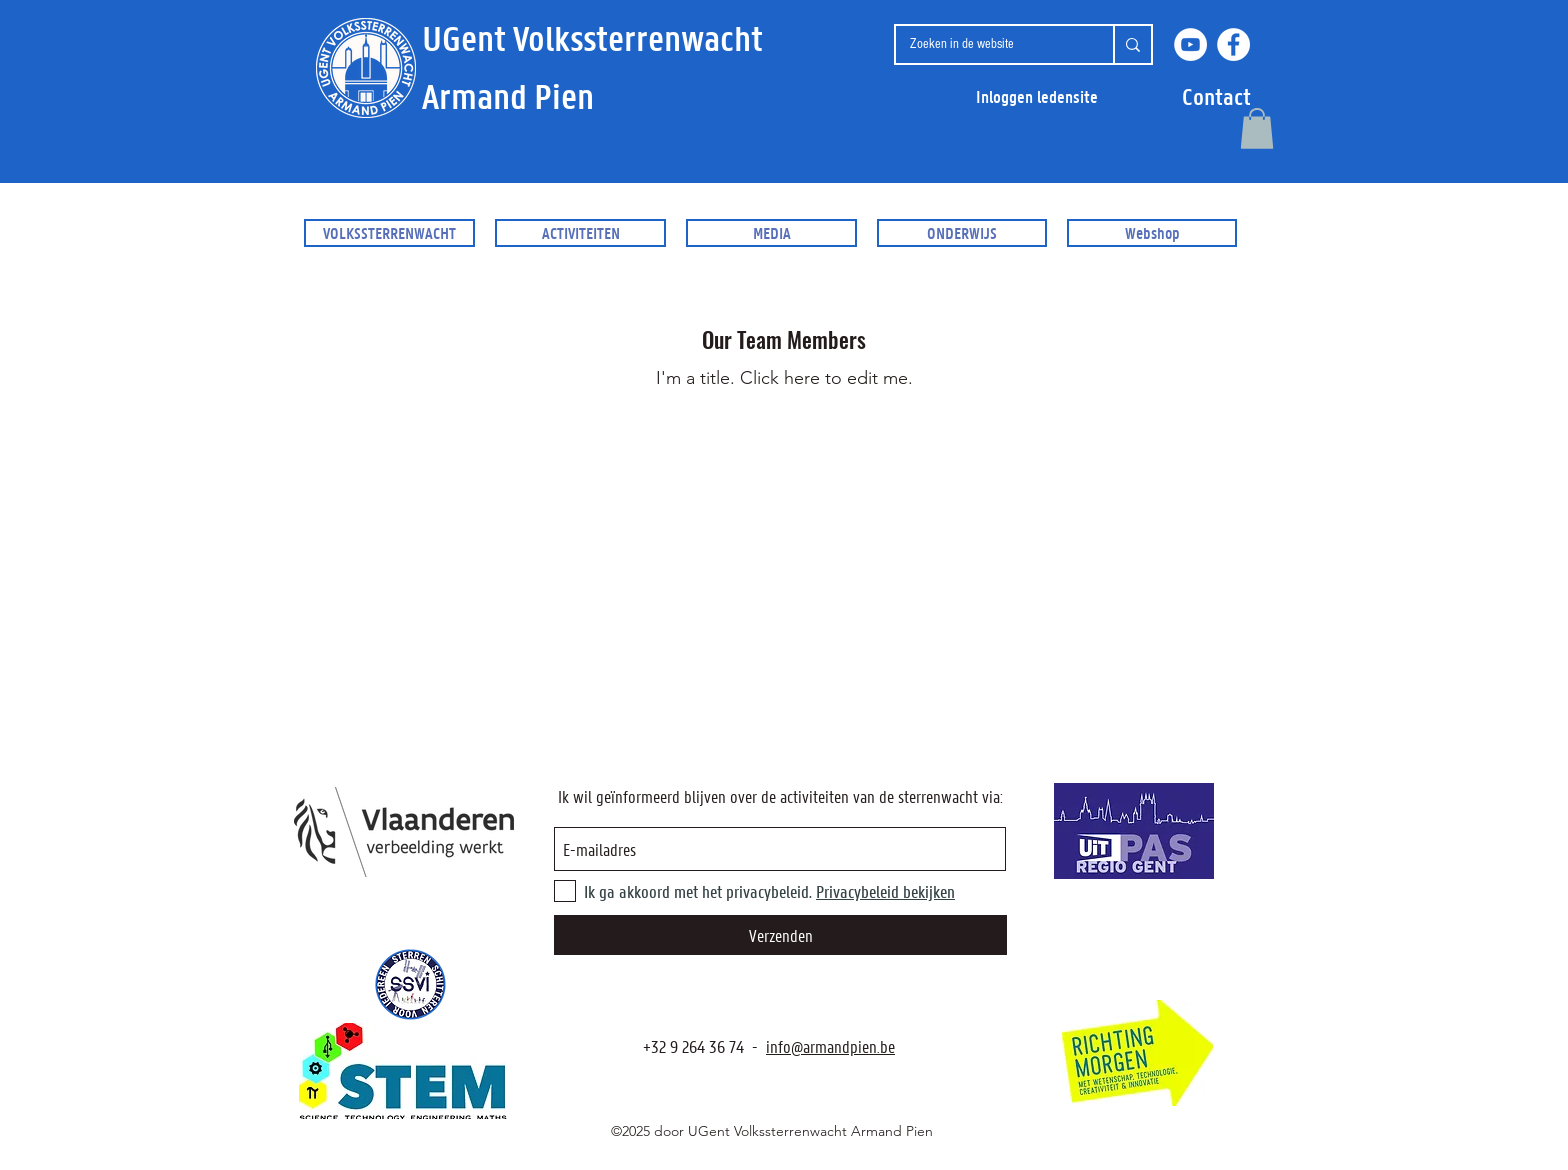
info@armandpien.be (830, 1046)
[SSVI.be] (410, 984)
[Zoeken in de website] (989, 44)
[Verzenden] (780, 935)
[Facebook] (1233, 44)
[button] (1216, 96)
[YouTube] (1190, 44)
